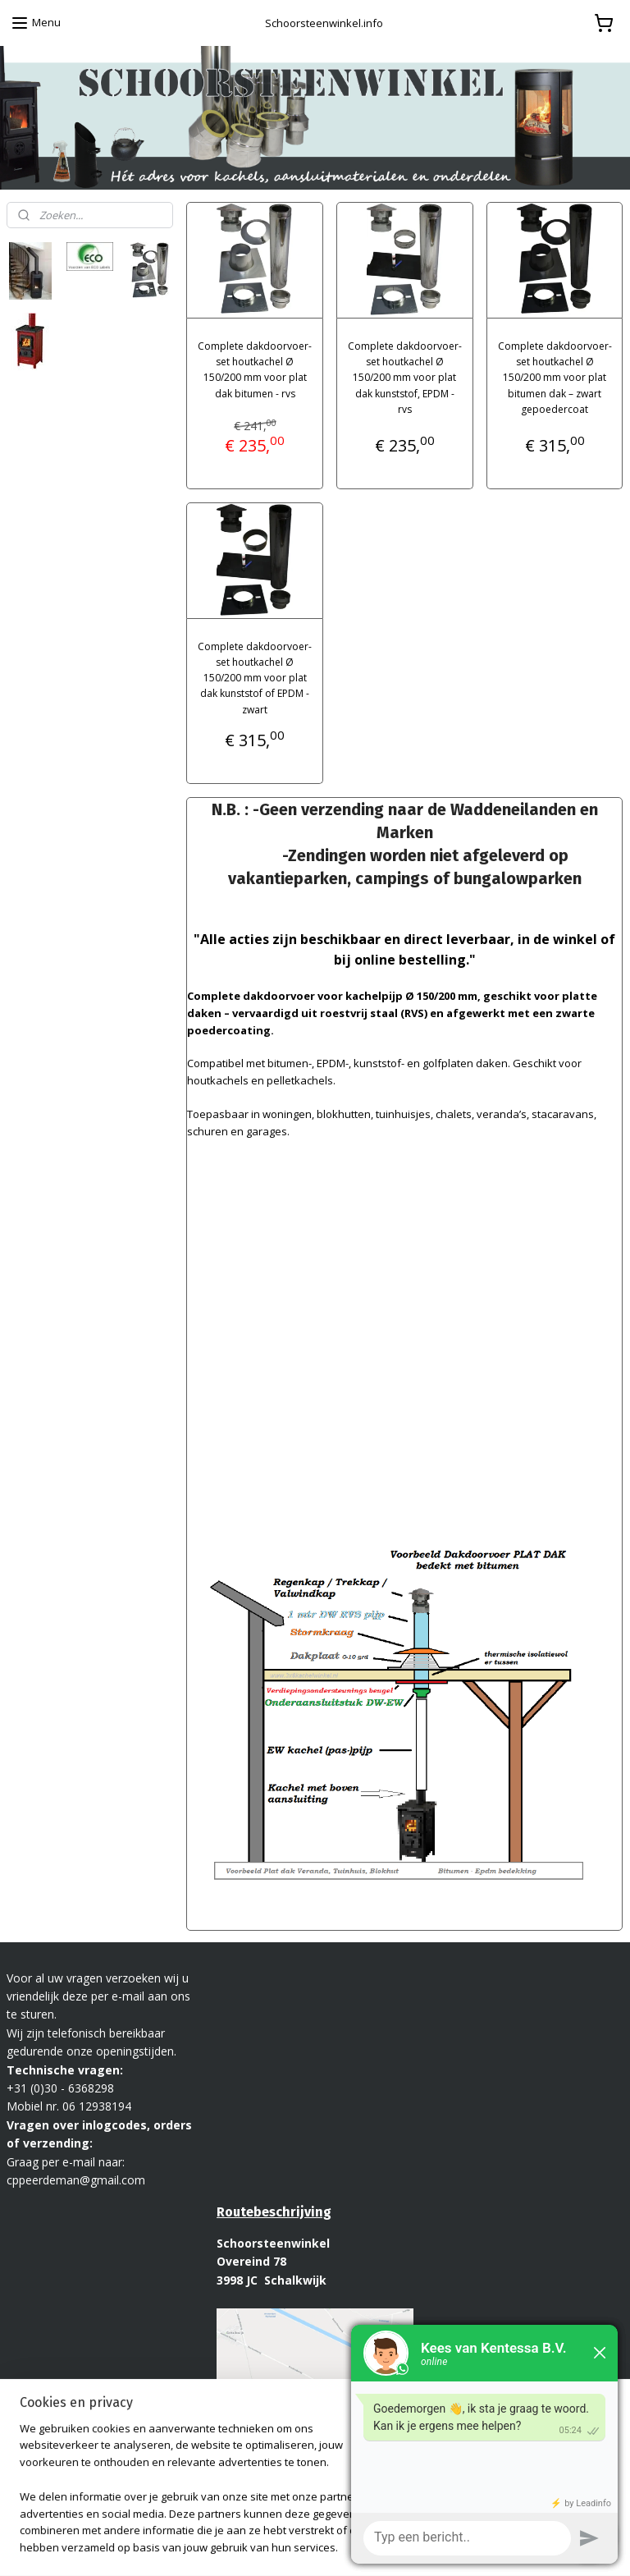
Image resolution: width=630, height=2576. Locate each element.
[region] (207, 2498)
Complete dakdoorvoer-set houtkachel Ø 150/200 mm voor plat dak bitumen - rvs (255, 370)
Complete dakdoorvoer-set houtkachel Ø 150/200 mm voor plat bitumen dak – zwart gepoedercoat (555, 377)
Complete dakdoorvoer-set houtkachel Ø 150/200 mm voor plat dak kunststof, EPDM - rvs (405, 377)
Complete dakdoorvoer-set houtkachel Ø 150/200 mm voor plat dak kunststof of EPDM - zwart (255, 677)
